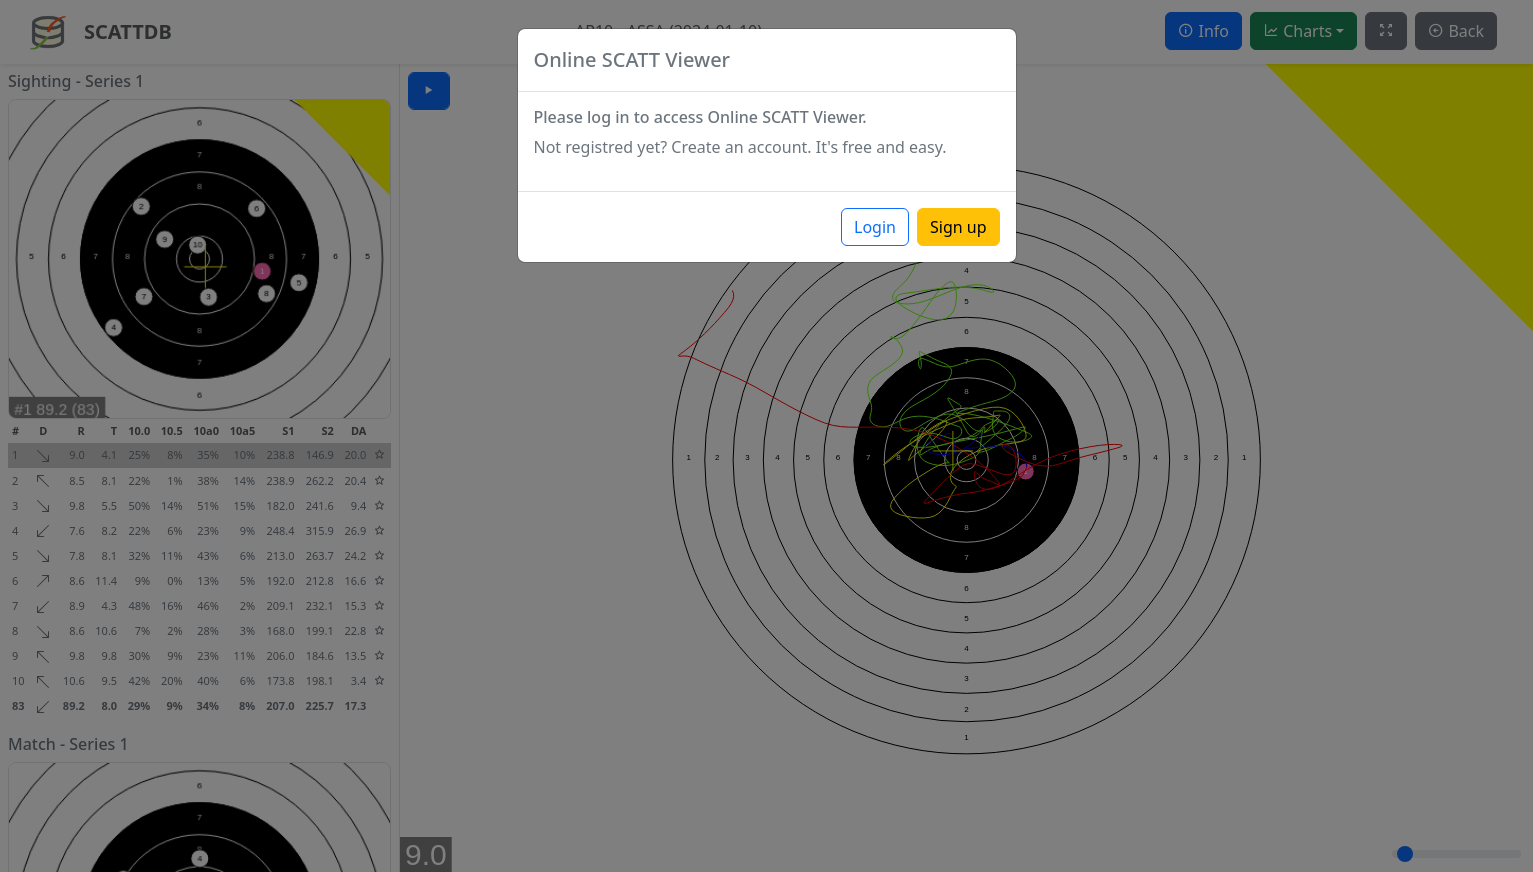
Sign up (958, 227)
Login (875, 227)
